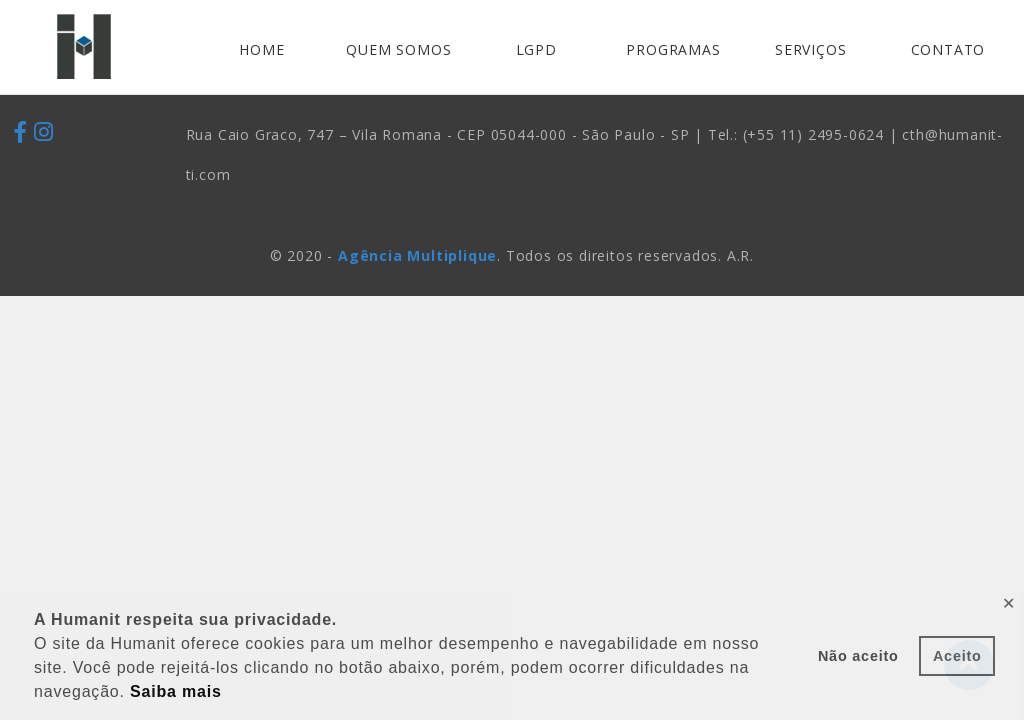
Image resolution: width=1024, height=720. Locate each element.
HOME (261, 49)
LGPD (536, 49)
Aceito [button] (957, 656)
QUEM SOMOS (398, 49)
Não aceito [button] (858, 656)
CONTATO (948, 49)
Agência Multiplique (417, 255)
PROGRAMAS (673, 49)
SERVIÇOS (810, 49)
